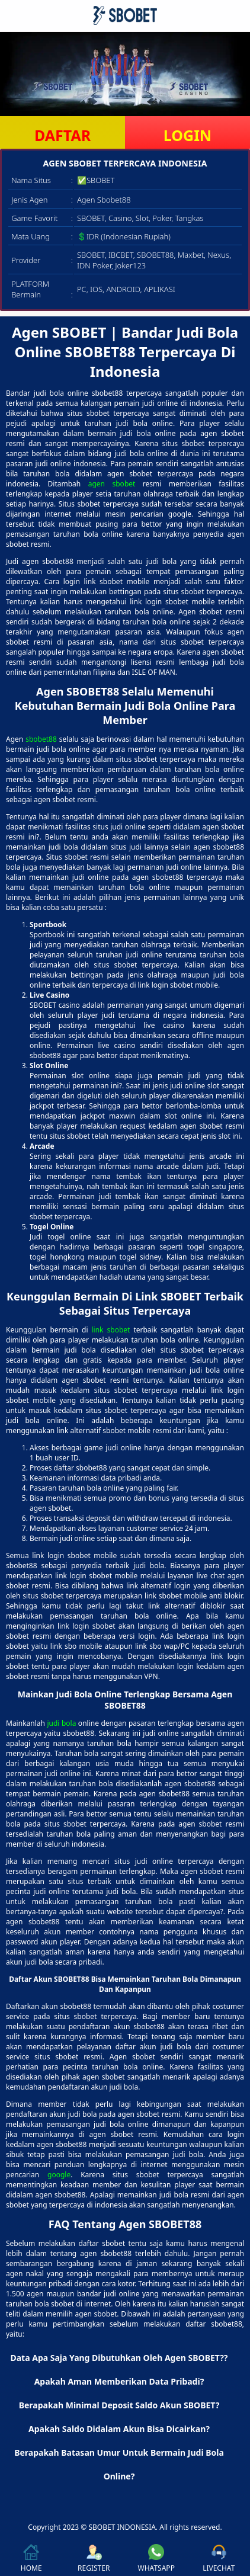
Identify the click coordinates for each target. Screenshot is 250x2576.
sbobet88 (41, 739)
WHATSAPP (156, 2558)
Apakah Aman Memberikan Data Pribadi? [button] (119, 2381)
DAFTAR (62, 135)
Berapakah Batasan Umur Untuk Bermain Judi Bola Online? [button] (119, 2464)
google (58, 2175)
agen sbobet (112, 484)
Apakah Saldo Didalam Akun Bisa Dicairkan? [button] (119, 2428)
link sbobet (111, 1330)
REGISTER (94, 2558)
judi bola (61, 1723)
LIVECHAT (219, 2558)
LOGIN (187, 135)
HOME (31, 2558)
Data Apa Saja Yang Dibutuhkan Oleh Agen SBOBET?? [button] (118, 2357)
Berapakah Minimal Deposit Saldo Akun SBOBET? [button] (119, 2405)
